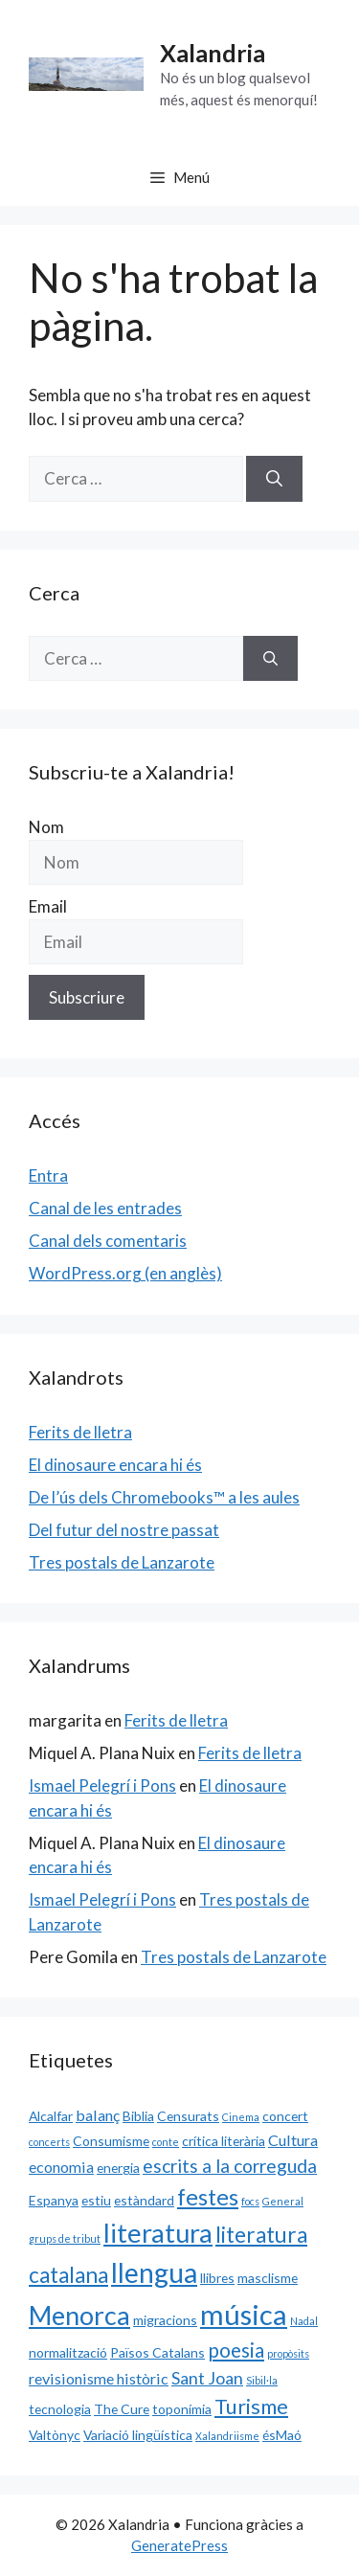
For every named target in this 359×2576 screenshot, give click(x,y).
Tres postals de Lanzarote (121, 1562)
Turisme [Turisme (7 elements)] (251, 2406)
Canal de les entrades (105, 1208)
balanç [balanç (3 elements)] (98, 2115)
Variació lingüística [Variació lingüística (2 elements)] (137, 2435)
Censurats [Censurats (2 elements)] (188, 2116)
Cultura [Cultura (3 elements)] (293, 2140)
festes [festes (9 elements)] (207, 2196)
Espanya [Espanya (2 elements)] (54, 2200)
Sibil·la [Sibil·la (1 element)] (262, 2380)
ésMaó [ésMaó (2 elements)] (282, 2435)
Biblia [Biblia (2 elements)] (138, 2116)
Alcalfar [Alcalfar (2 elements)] (51, 2116)
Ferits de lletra (80, 1432)
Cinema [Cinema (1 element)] (240, 2117)
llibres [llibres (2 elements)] (217, 2278)
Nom (46, 827)
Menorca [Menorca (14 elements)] (79, 2315)
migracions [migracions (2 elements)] (165, 2320)
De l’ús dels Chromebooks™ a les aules (164, 1497)
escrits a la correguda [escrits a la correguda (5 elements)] (230, 2166)
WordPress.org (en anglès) (125, 1273)
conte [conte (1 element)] (165, 2141)
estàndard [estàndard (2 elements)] (144, 2200)
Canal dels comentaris (108, 1241)
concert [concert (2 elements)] (285, 2116)
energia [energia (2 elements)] (118, 2167)
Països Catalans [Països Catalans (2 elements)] (157, 2352)
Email (48, 906)
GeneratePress (179, 2545)
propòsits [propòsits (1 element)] (288, 2353)
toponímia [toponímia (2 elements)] (182, 2409)
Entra (48, 1175)
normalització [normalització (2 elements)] (68, 2352)
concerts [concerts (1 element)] (49, 2141)
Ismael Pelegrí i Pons (102, 1785)
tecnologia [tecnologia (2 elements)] (60, 2409)
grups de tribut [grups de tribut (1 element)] (65, 2238)
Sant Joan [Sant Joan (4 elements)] (207, 2377)
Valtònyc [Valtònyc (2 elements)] (54, 2435)
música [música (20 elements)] (243, 2314)
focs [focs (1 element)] (250, 2201)
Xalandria (212, 52)
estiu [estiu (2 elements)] (96, 2200)
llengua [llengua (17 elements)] (154, 2272)
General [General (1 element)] (282, 2201)
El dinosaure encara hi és (115, 1465)
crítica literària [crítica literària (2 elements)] (223, 2141)
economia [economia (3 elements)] (61, 2167)
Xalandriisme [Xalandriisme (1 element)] (227, 2435)
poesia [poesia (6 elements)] (236, 2350)
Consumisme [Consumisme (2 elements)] (111, 2141)
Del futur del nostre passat (124, 1530)
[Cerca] (274, 479)
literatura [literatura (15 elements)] (158, 2232)
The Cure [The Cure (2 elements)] (121, 2409)
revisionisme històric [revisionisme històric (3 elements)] (98, 2378)
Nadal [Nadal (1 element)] (304, 2321)
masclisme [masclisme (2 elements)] (267, 2278)
